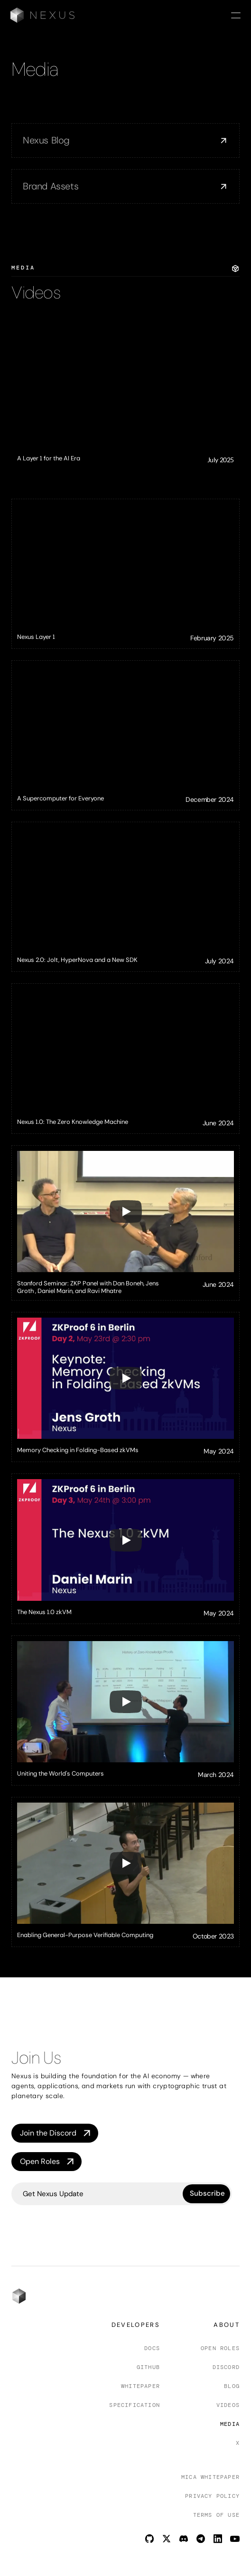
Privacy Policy (212, 2496)
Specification (134, 2405)
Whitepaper (140, 2386)
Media (230, 2424)
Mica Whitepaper (210, 2477)
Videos (228, 2405)
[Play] (126, 1211)
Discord (226, 2367)
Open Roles (220, 2348)
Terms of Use (216, 2515)
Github (148, 2367)
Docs (152, 2348)
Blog (232, 2386)
